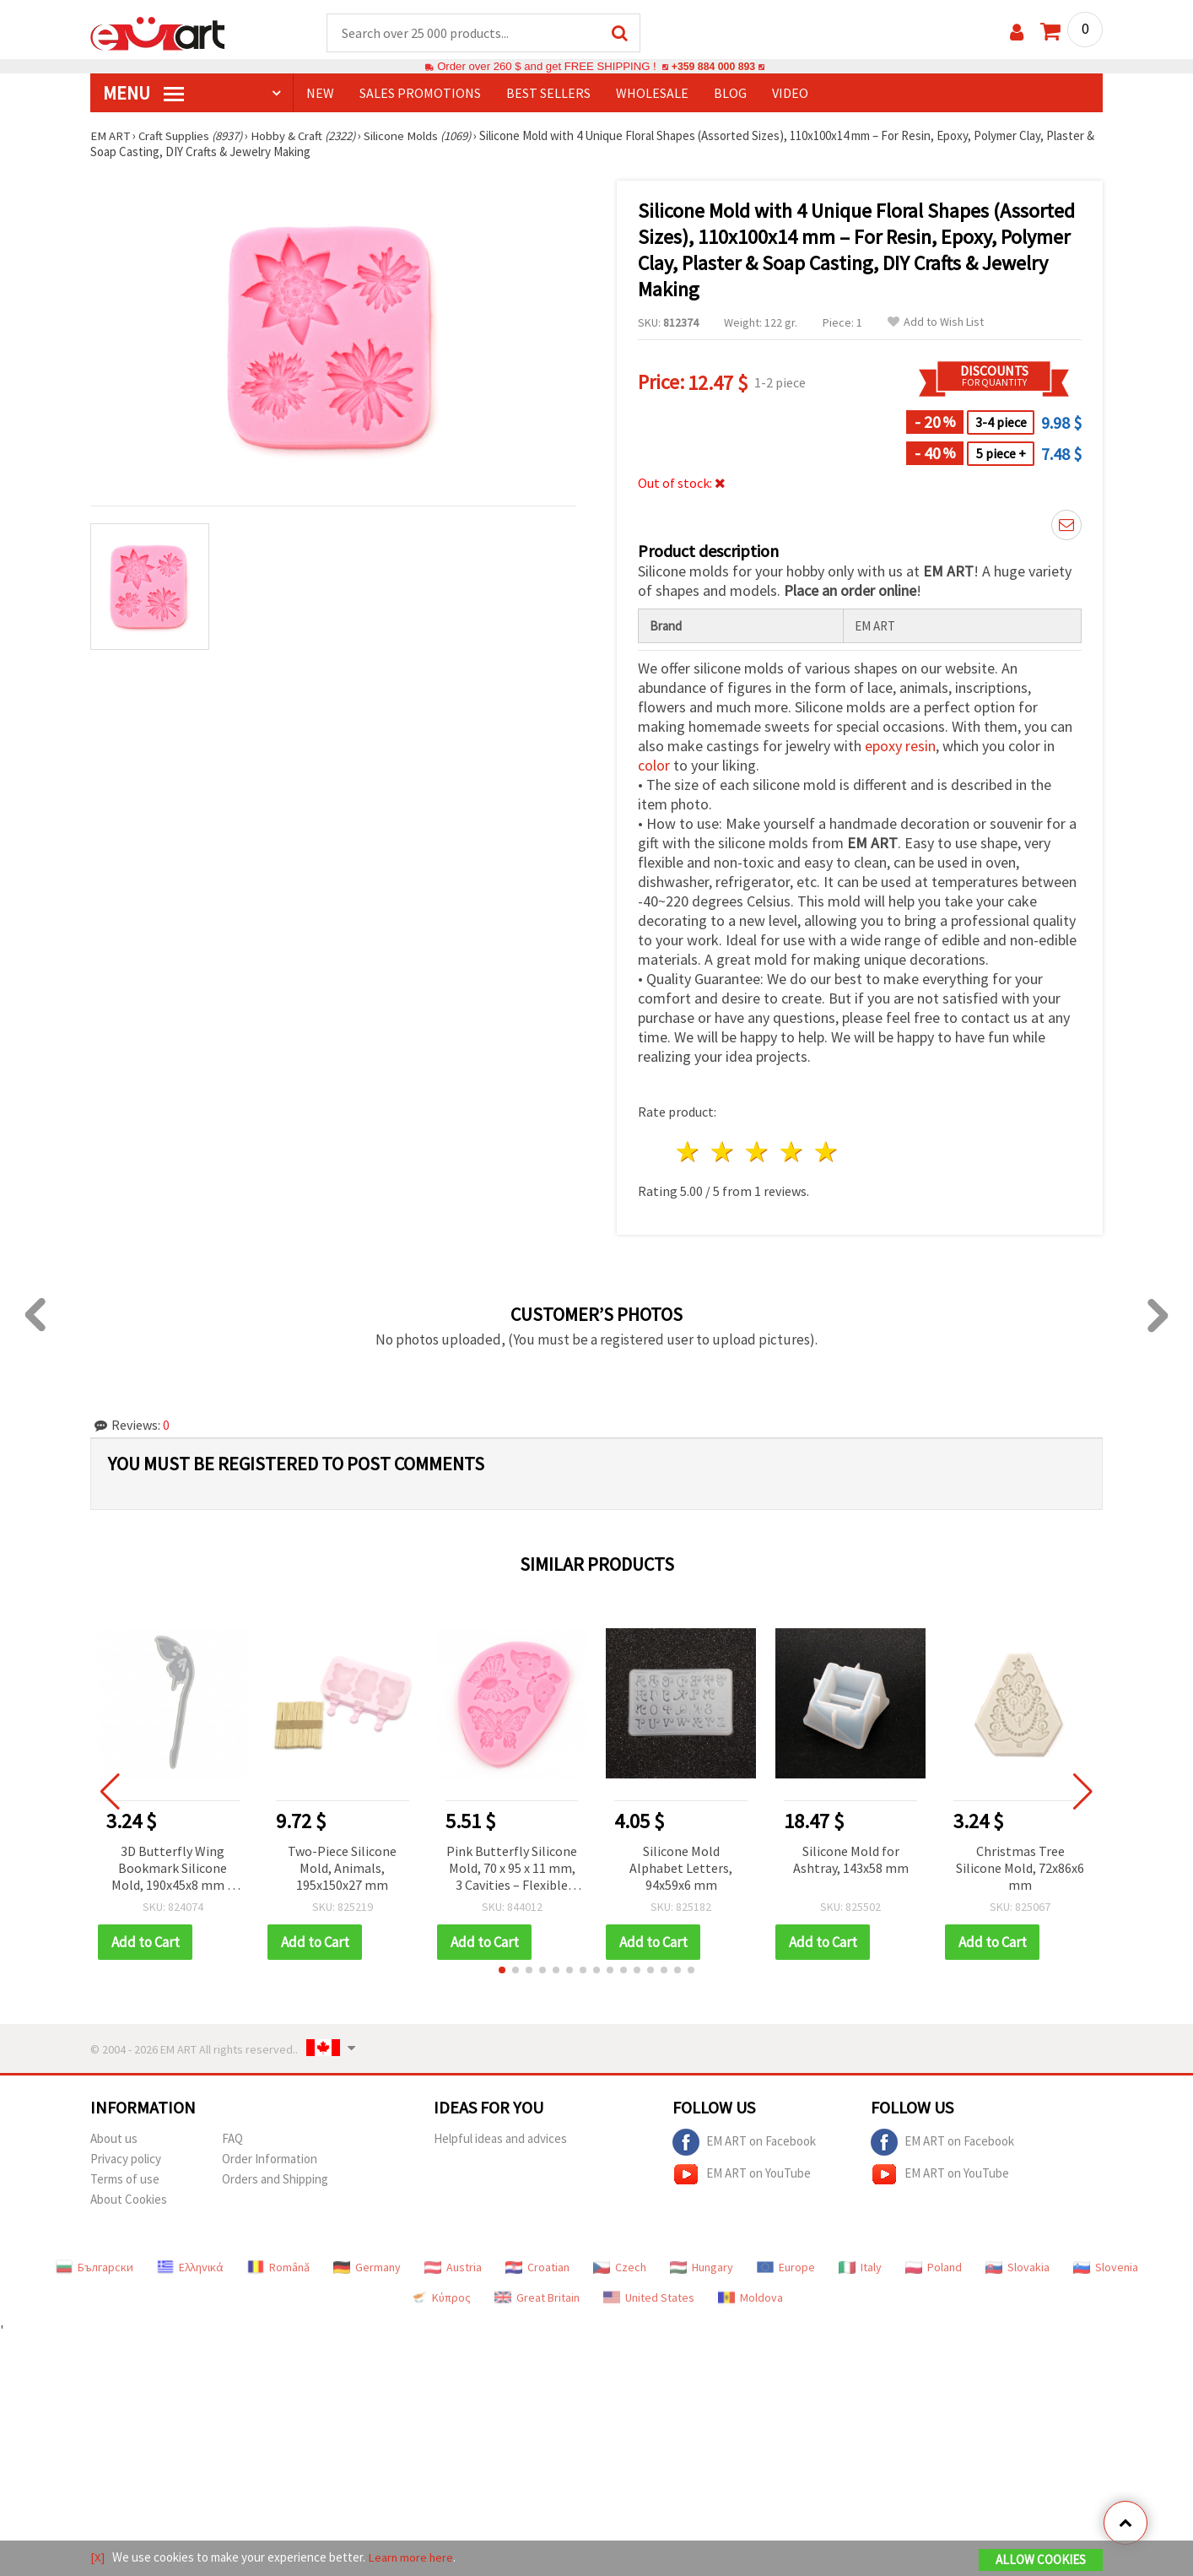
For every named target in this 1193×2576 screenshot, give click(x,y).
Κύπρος (440, 2298)
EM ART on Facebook (744, 2143)
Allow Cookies (1041, 2560)
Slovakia (1017, 2268)
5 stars (826, 1152)
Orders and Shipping (275, 2180)
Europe (786, 2267)
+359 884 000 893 (713, 67)
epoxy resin (900, 746)
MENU (143, 94)
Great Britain (537, 2298)
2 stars (723, 1152)
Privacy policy (125, 2159)
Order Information (269, 2159)
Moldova (750, 2298)
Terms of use (124, 2180)
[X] (97, 2558)
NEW (320, 93)
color (654, 766)
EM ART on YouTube (741, 2175)
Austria (453, 2268)
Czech (619, 2268)
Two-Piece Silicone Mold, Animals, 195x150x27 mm (342, 1868)
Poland (933, 2268)
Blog (730, 93)
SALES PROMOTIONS (420, 93)
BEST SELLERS (548, 93)
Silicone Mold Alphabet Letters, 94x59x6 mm (680, 1868)
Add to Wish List (936, 323)
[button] (502, 1970)
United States (648, 2298)
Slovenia (1105, 2268)
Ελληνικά (190, 2267)
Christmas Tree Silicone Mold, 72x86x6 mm (1020, 1868)
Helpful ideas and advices (500, 2139)
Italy (860, 2268)
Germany (367, 2268)
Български (94, 2267)
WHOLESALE (652, 93)
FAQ (232, 2139)
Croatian (537, 2268)
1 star (689, 1152)
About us (114, 2139)
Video (790, 93)
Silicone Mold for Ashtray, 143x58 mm (851, 1860)
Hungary (701, 2268)
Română (278, 2267)
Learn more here (411, 2558)
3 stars (758, 1152)
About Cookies (128, 2200)
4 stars (792, 1152)
